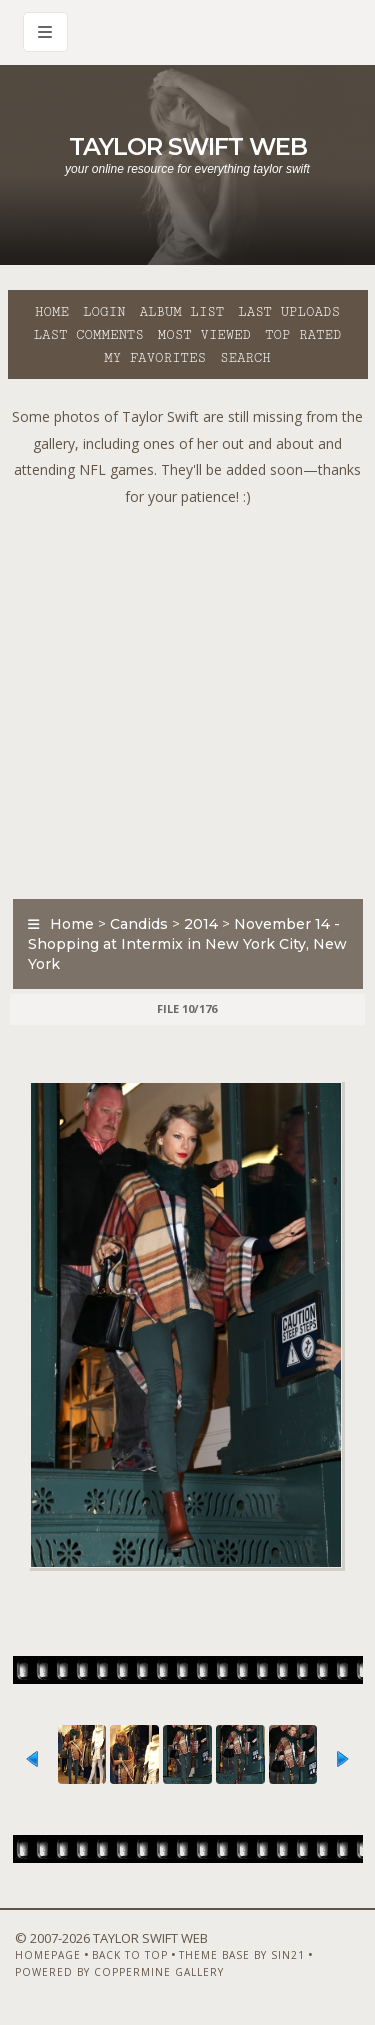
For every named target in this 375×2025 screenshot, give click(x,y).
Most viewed (204, 335)
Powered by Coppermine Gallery (119, 1972)
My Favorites (155, 358)
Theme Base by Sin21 (242, 1955)
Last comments (89, 335)
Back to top (130, 1955)
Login (104, 312)
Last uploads (289, 312)
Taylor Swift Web (188, 146)
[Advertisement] (187, 697)
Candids (139, 924)
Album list (181, 312)
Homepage (48, 1955)
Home (52, 312)
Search (245, 358)
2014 (201, 924)
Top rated (303, 335)
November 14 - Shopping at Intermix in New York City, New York (187, 944)
